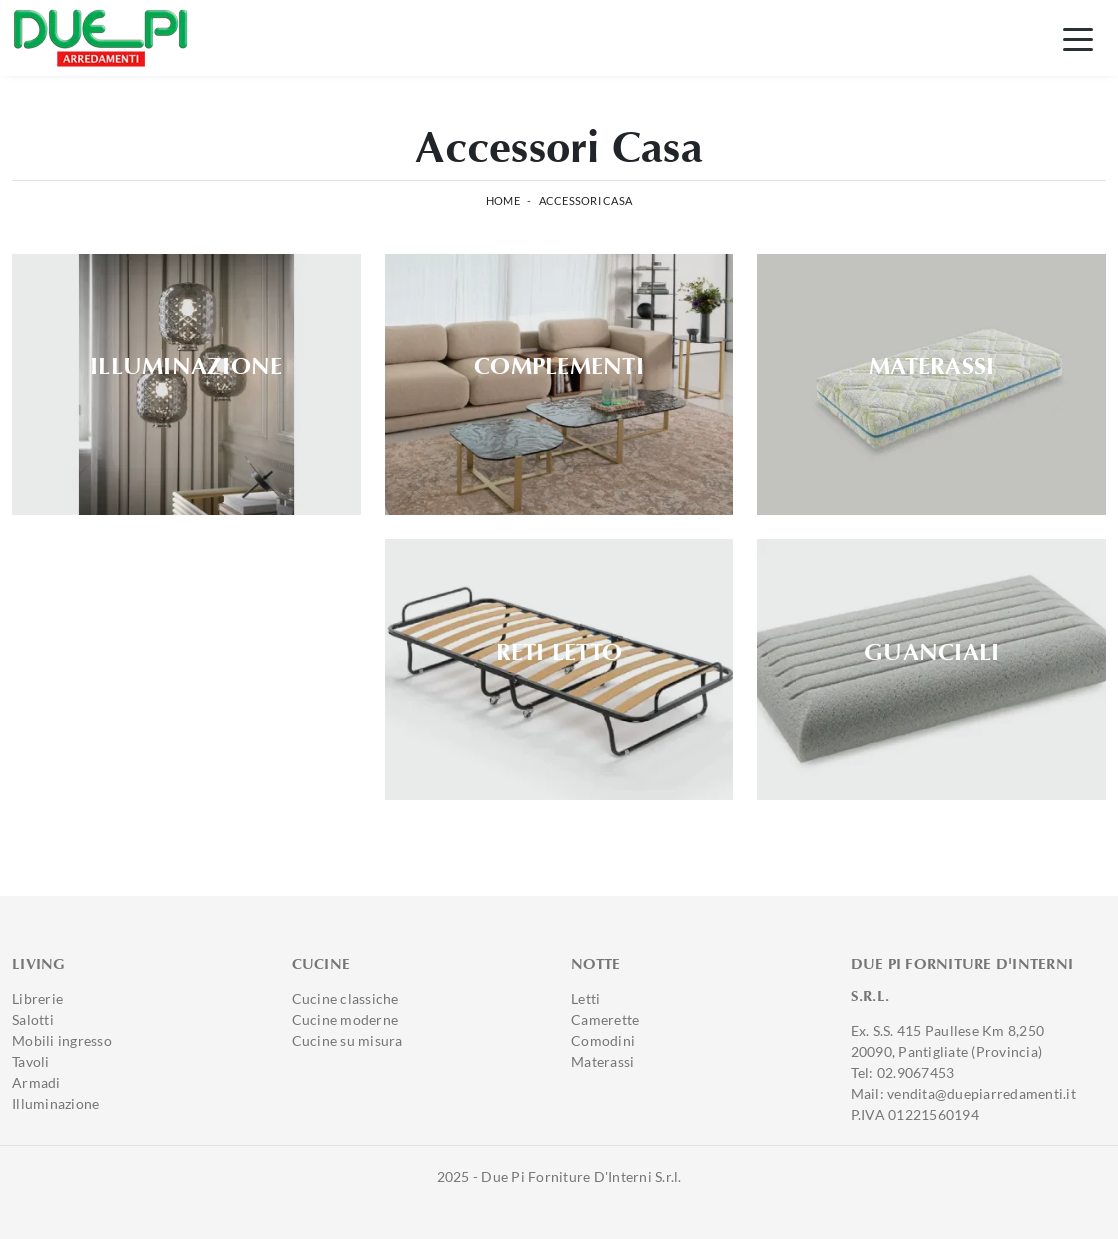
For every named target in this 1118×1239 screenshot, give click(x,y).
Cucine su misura (347, 1040)
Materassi (602, 1061)
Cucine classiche (345, 998)
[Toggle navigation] (1078, 38)
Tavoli (31, 1061)
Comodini (603, 1040)
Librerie (37, 998)
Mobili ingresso (62, 1040)
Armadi (36, 1082)
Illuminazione (55, 1103)
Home (503, 200)
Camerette (605, 1019)
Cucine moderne (345, 1019)
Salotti (33, 1019)
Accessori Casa (586, 200)
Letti (585, 998)
